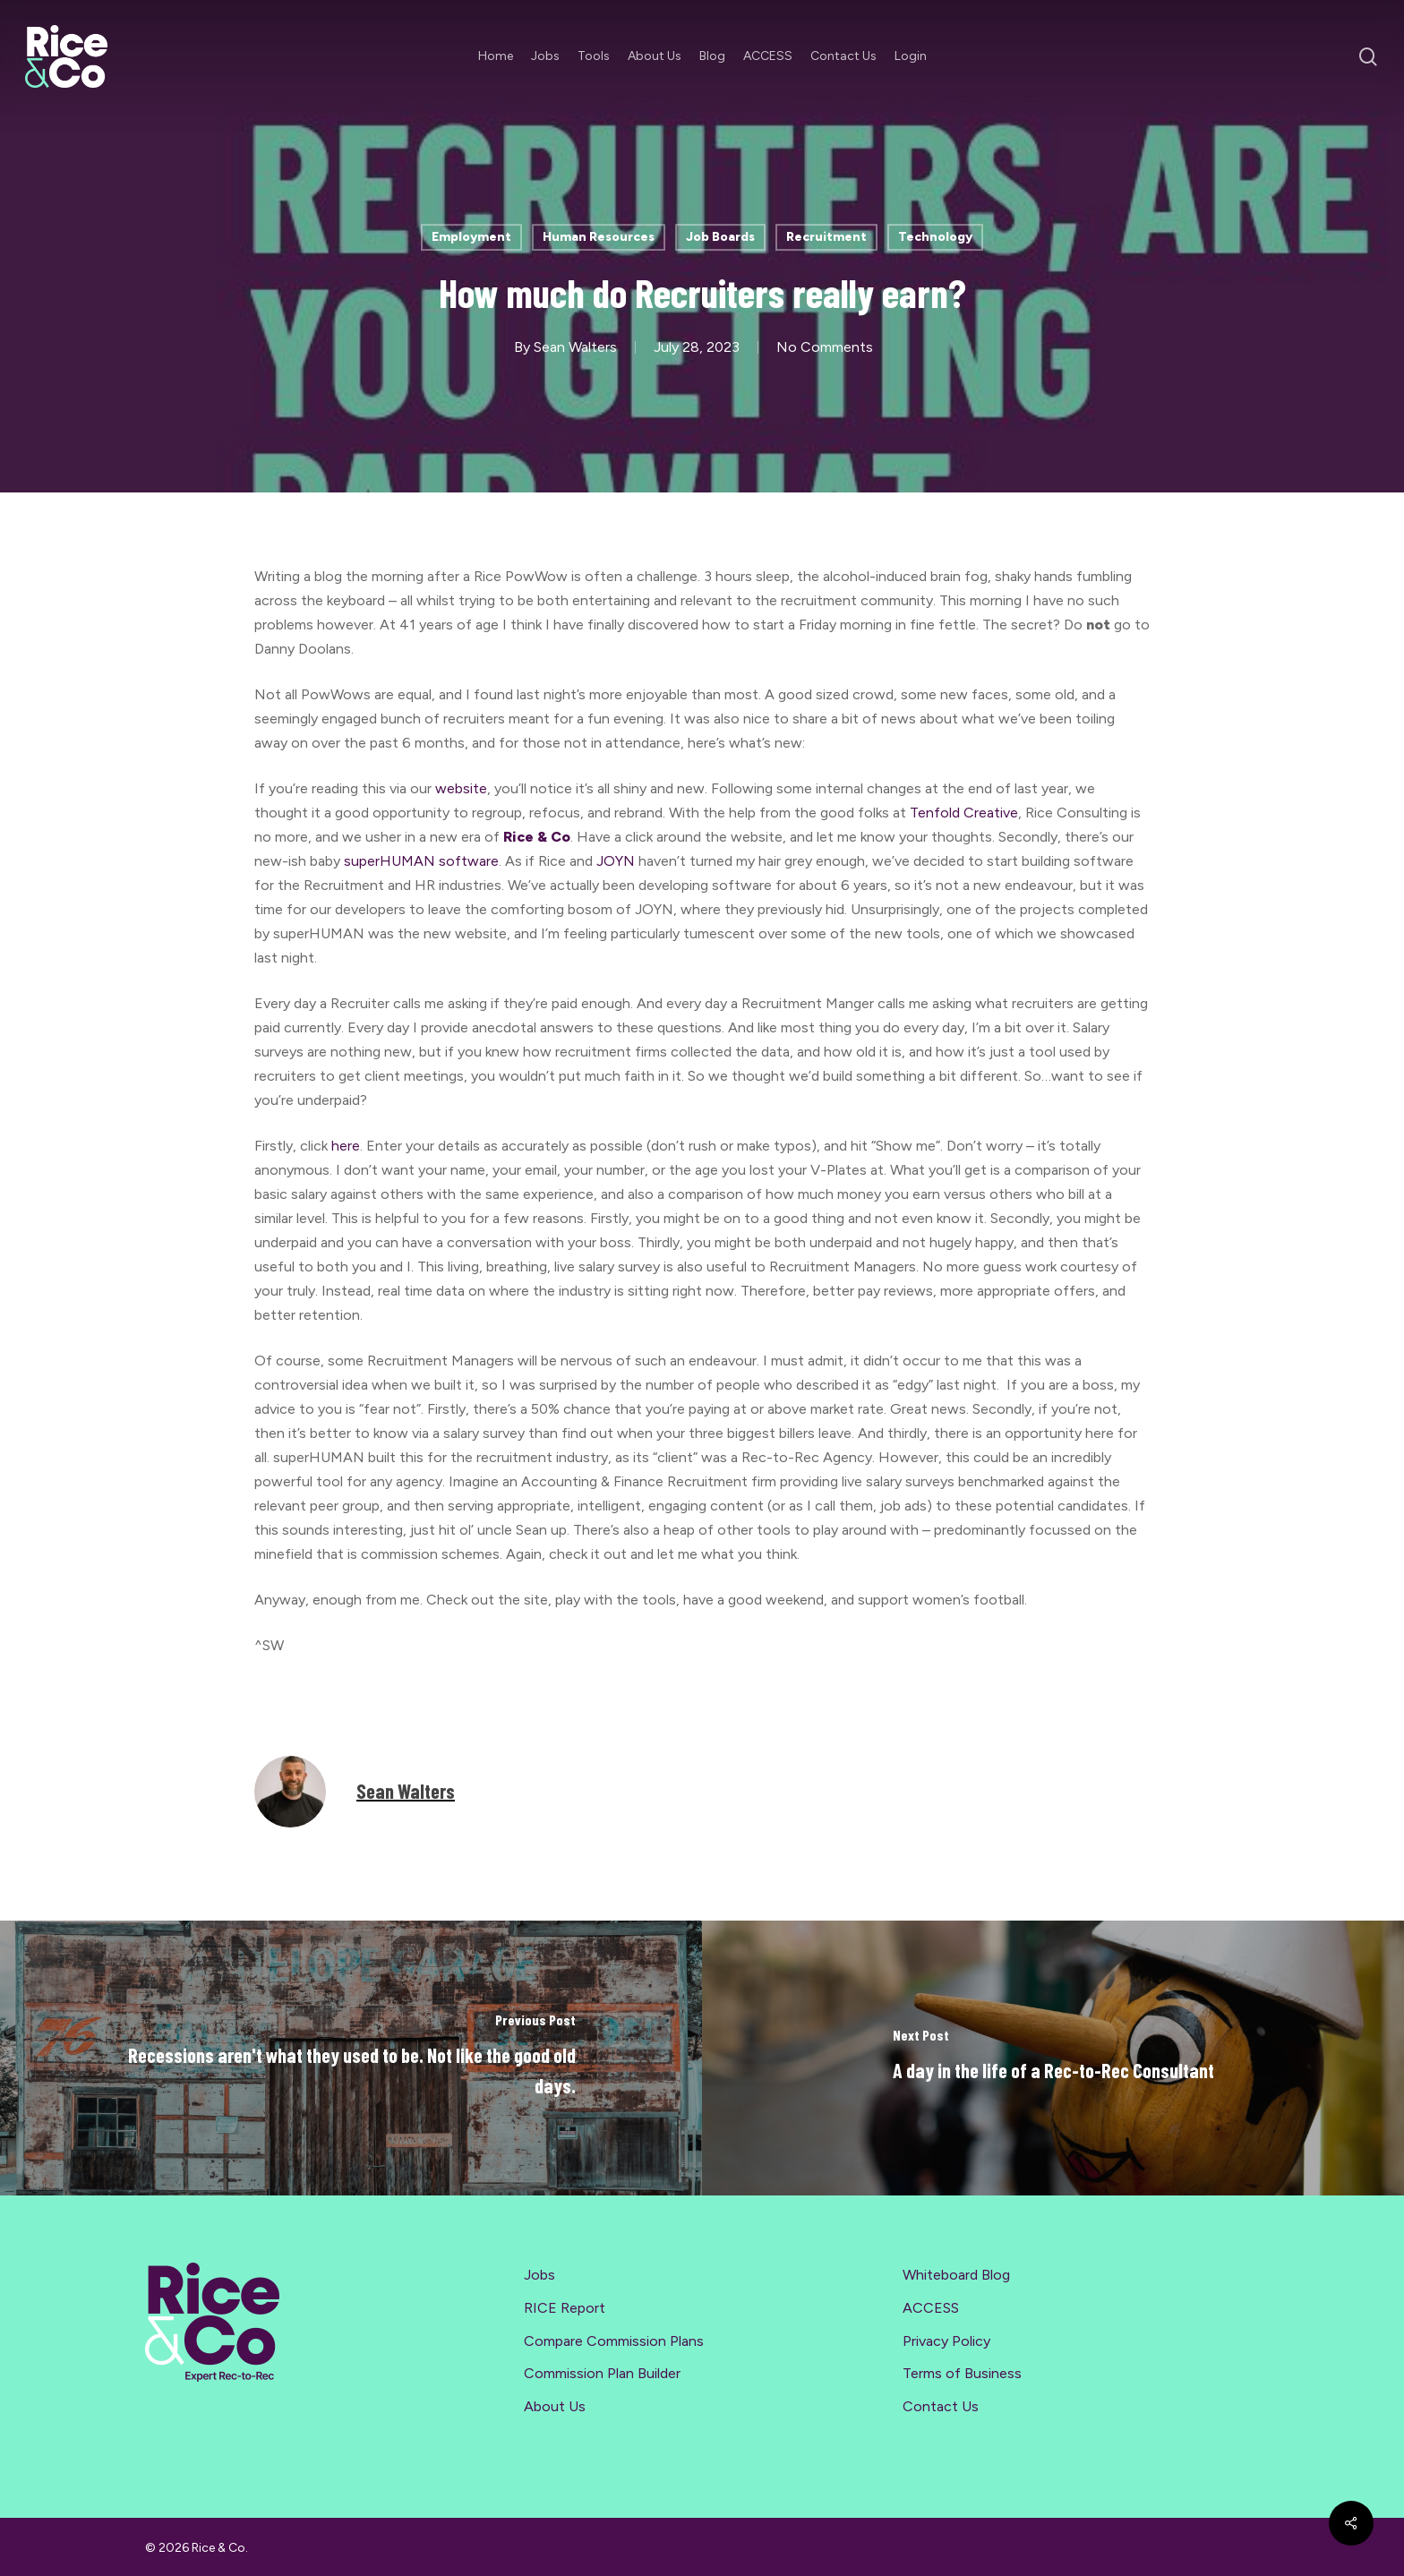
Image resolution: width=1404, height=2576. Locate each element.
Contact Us (941, 2406)
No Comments (824, 346)
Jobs (539, 2274)
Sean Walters (575, 346)
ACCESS (931, 2307)
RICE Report (564, 2307)
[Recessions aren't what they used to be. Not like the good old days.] (351, 2058)
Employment (471, 236)
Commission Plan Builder (602, 2373)
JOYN (615, 860)
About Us (555, 2406)
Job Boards (720, 236)
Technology (935, 236)
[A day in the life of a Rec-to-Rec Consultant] (1053, 2058)
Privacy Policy (946, 2340)
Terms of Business (962, 2373)
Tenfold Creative (964, 812)
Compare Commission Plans (614, 2340)
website (461, 788)
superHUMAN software (421, 860)
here (345, 1145)
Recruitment (826, 236)
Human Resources (599, 236)
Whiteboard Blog (956, 2274)
